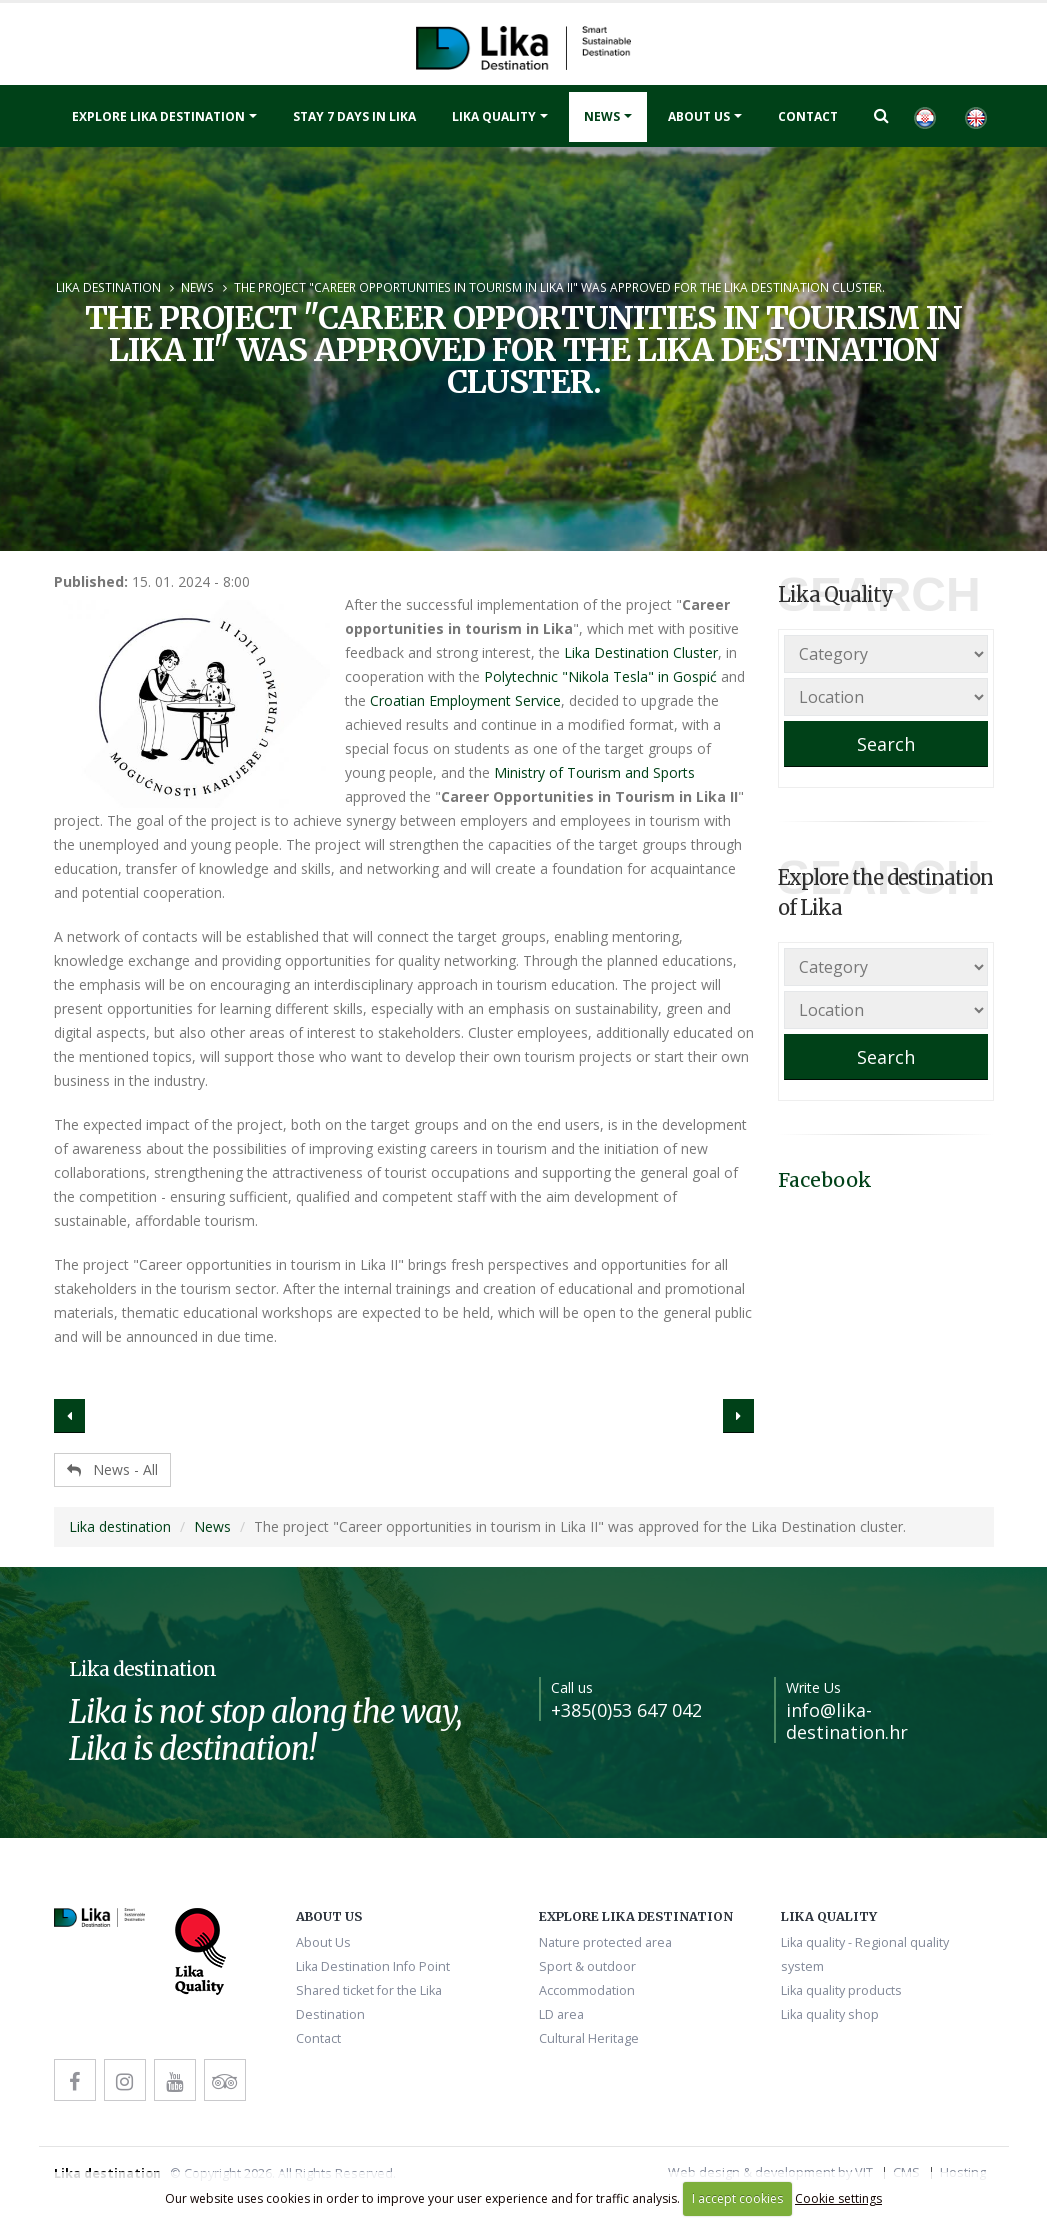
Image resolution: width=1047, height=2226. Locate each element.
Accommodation (587, 1990)
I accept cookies (737, 2198)
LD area (561, 2014)
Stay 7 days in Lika (354, 116)
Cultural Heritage (589, 2038)
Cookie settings (838, 2198)
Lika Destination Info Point (373, 1966)
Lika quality (494, 116)
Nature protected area (605, 1942)
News (602, 116)
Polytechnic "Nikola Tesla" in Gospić (600, 676)
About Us (699, 116)
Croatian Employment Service (465, 700)
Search (886, 744)
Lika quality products (841, 1990)
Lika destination (108, 287)
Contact (808, 116)
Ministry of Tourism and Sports (594, 772)
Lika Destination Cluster (641, 652)
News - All (112, 1469)
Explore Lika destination (158, 116)
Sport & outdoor (587, 1966)
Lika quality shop (830, 2014)
